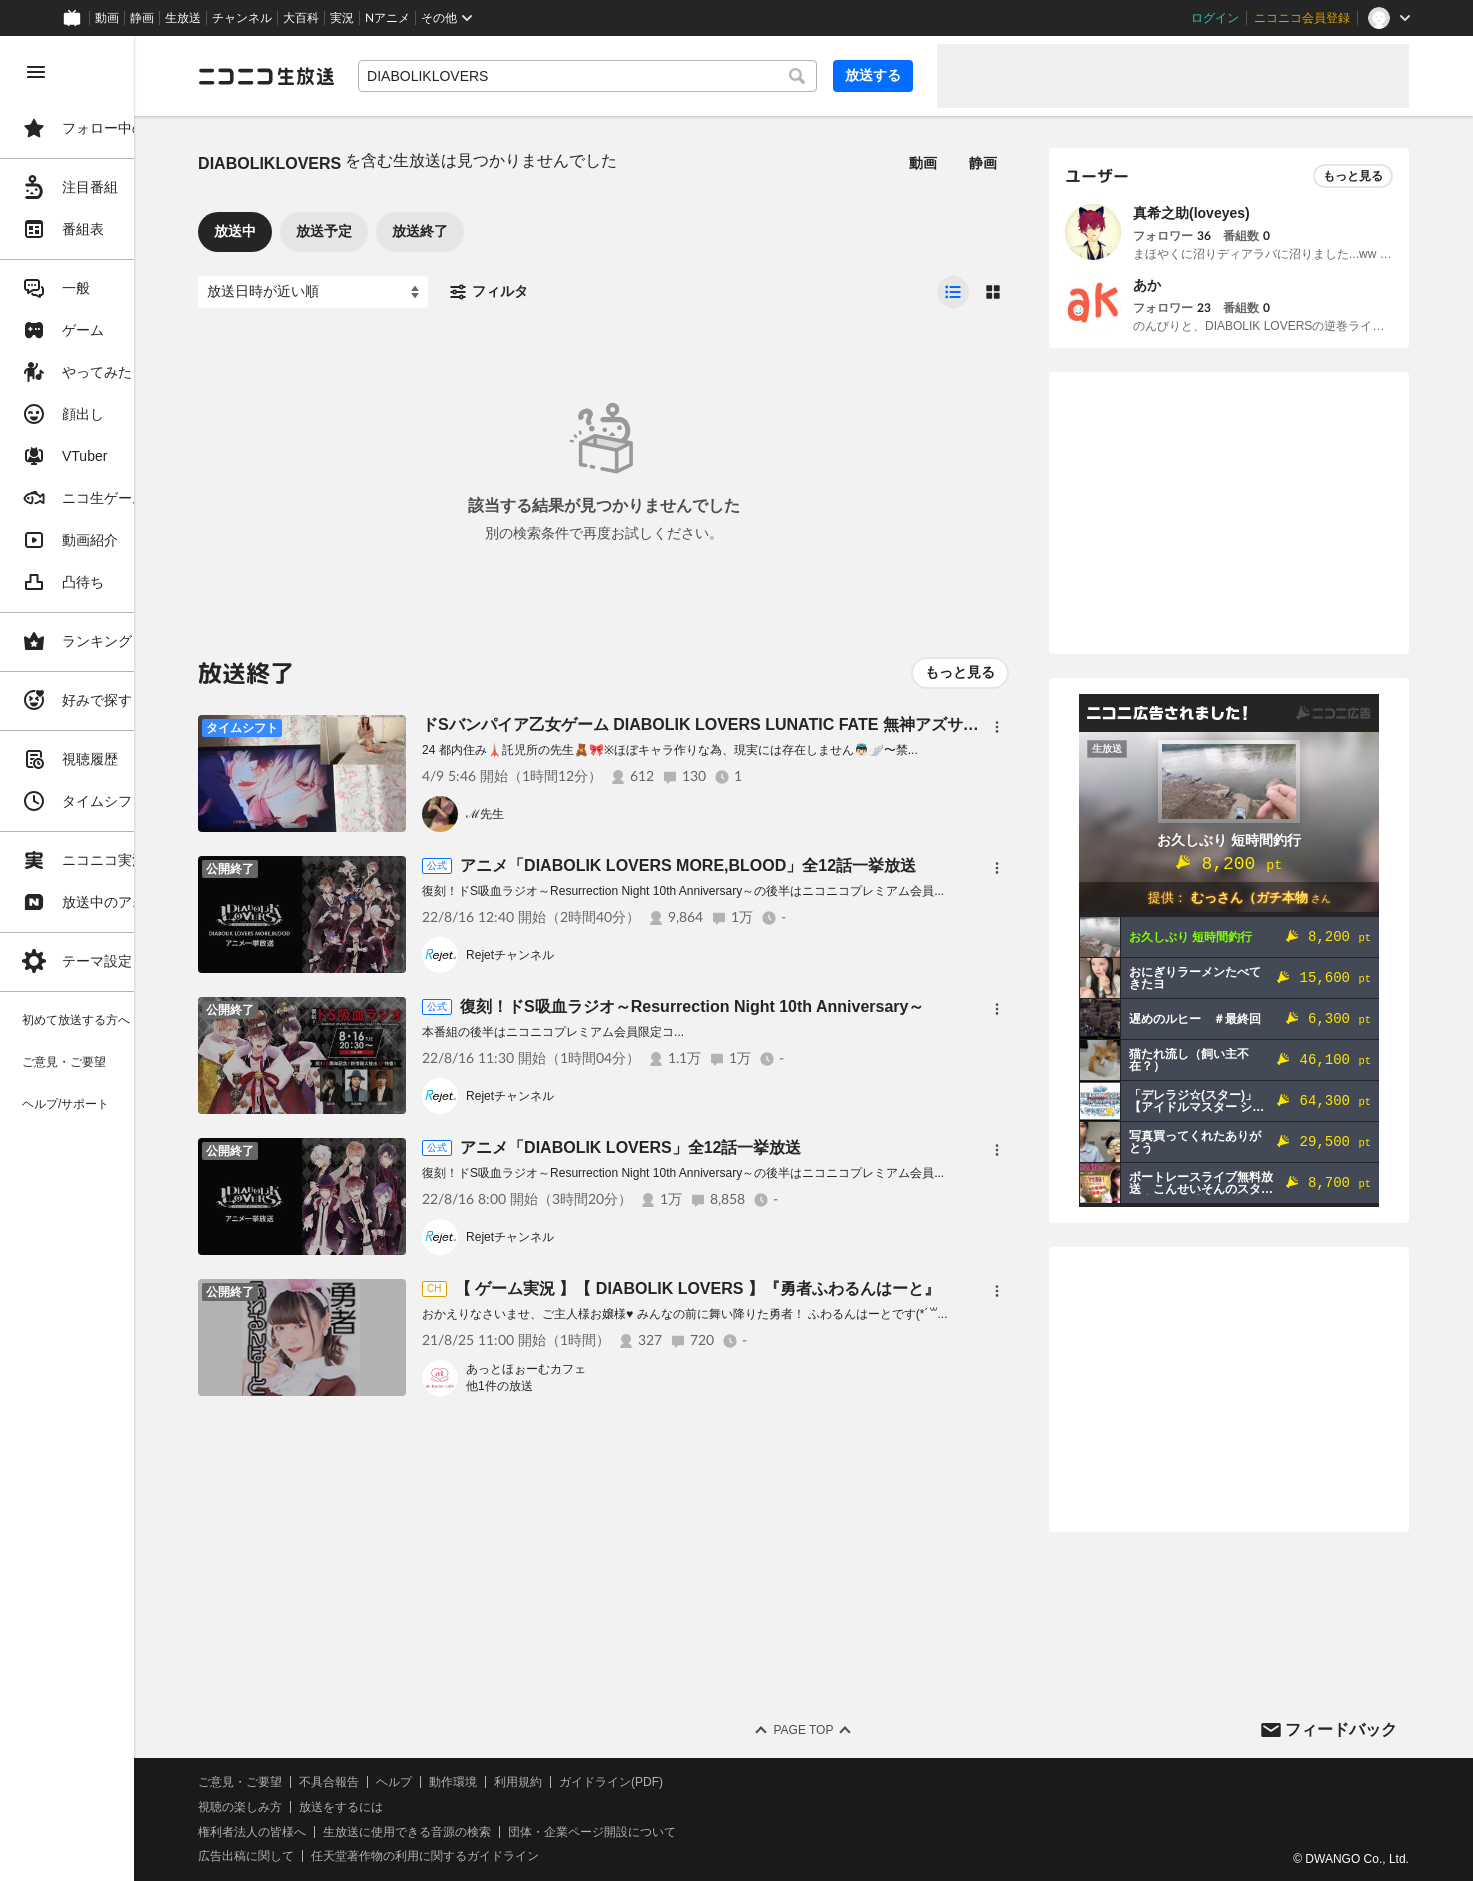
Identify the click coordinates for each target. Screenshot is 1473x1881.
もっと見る (960, 672)
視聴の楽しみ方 (330, 1807)
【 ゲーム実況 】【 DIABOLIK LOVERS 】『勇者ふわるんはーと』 (786, 1288)
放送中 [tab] (325, 231)
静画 (142, 18)
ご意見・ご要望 (330, 1782)
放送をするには (431, 1807)
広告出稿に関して (336, 1856)
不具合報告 (419, 1782)
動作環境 (543, 1782)
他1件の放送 (589, 1386)
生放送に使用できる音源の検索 (497, 1832)
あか (1147, 285)
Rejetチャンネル (600, 955)
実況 (342, 18)
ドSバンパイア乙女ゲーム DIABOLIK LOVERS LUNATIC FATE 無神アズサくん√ (803, 724)
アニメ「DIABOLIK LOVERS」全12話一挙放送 (720, 1147)
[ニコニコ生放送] (356, 76)
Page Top (848, 1730)
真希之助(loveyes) (1191, 213)
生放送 (183, 18)
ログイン (1215, 18)
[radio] (953, 292)
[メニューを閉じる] (36, 72)
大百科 (301, 18)
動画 (107, 18)
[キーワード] (632, 76)
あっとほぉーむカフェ (616, 1369)
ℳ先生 (575, 814)
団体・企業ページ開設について (682, 1832)
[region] (112, 958)
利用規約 (608, 1782)
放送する (873, 75)
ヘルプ (484, 1782)
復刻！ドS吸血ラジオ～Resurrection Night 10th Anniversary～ (782, 1006)
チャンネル (242, 18)
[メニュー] (997, 727)
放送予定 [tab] (414, 231)
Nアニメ (387, 18)
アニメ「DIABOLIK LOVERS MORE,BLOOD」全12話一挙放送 (778, 865)
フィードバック (1341, 1729)
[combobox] (632, 76)
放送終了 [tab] (510, 231)
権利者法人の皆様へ (342, 1832)
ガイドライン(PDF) (701, 1782)
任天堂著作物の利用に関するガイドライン (515, 1856)
